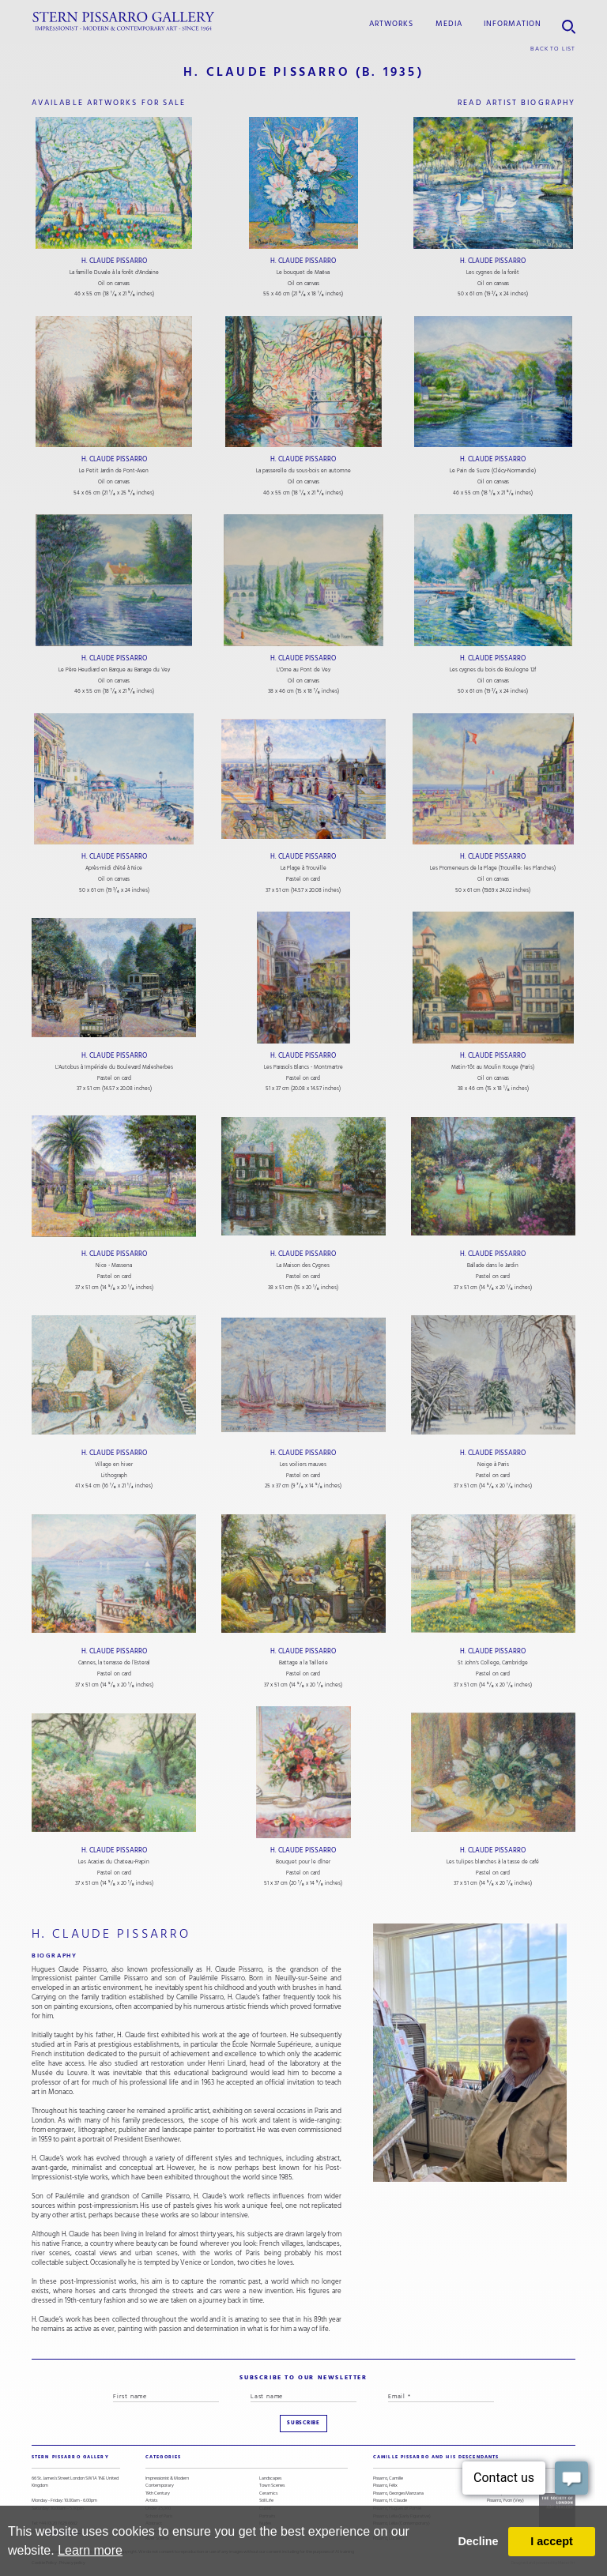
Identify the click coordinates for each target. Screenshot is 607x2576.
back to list (552, 48)
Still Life (266, 2500)
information (512, 23)
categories (163, 2457)
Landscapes (270, 2478)
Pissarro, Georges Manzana (398, 2493)
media (448, 23)
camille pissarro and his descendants (436, 2457)
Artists (151, 2500)
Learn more (90, 2550)
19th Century (157, 2493)
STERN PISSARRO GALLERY (70, 2457)
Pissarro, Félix (385, 2485)
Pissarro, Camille (388, 2478)
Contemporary (159, 2485)
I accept (551, 2541)
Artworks (391, 23)
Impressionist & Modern (167, 2478)
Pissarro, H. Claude (390, 2500)
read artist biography (516, 102)
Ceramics (268, 2493)
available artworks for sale (109, 102)
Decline (478, 2541)
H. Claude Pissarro (114, 260)
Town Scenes (272, 2485)
